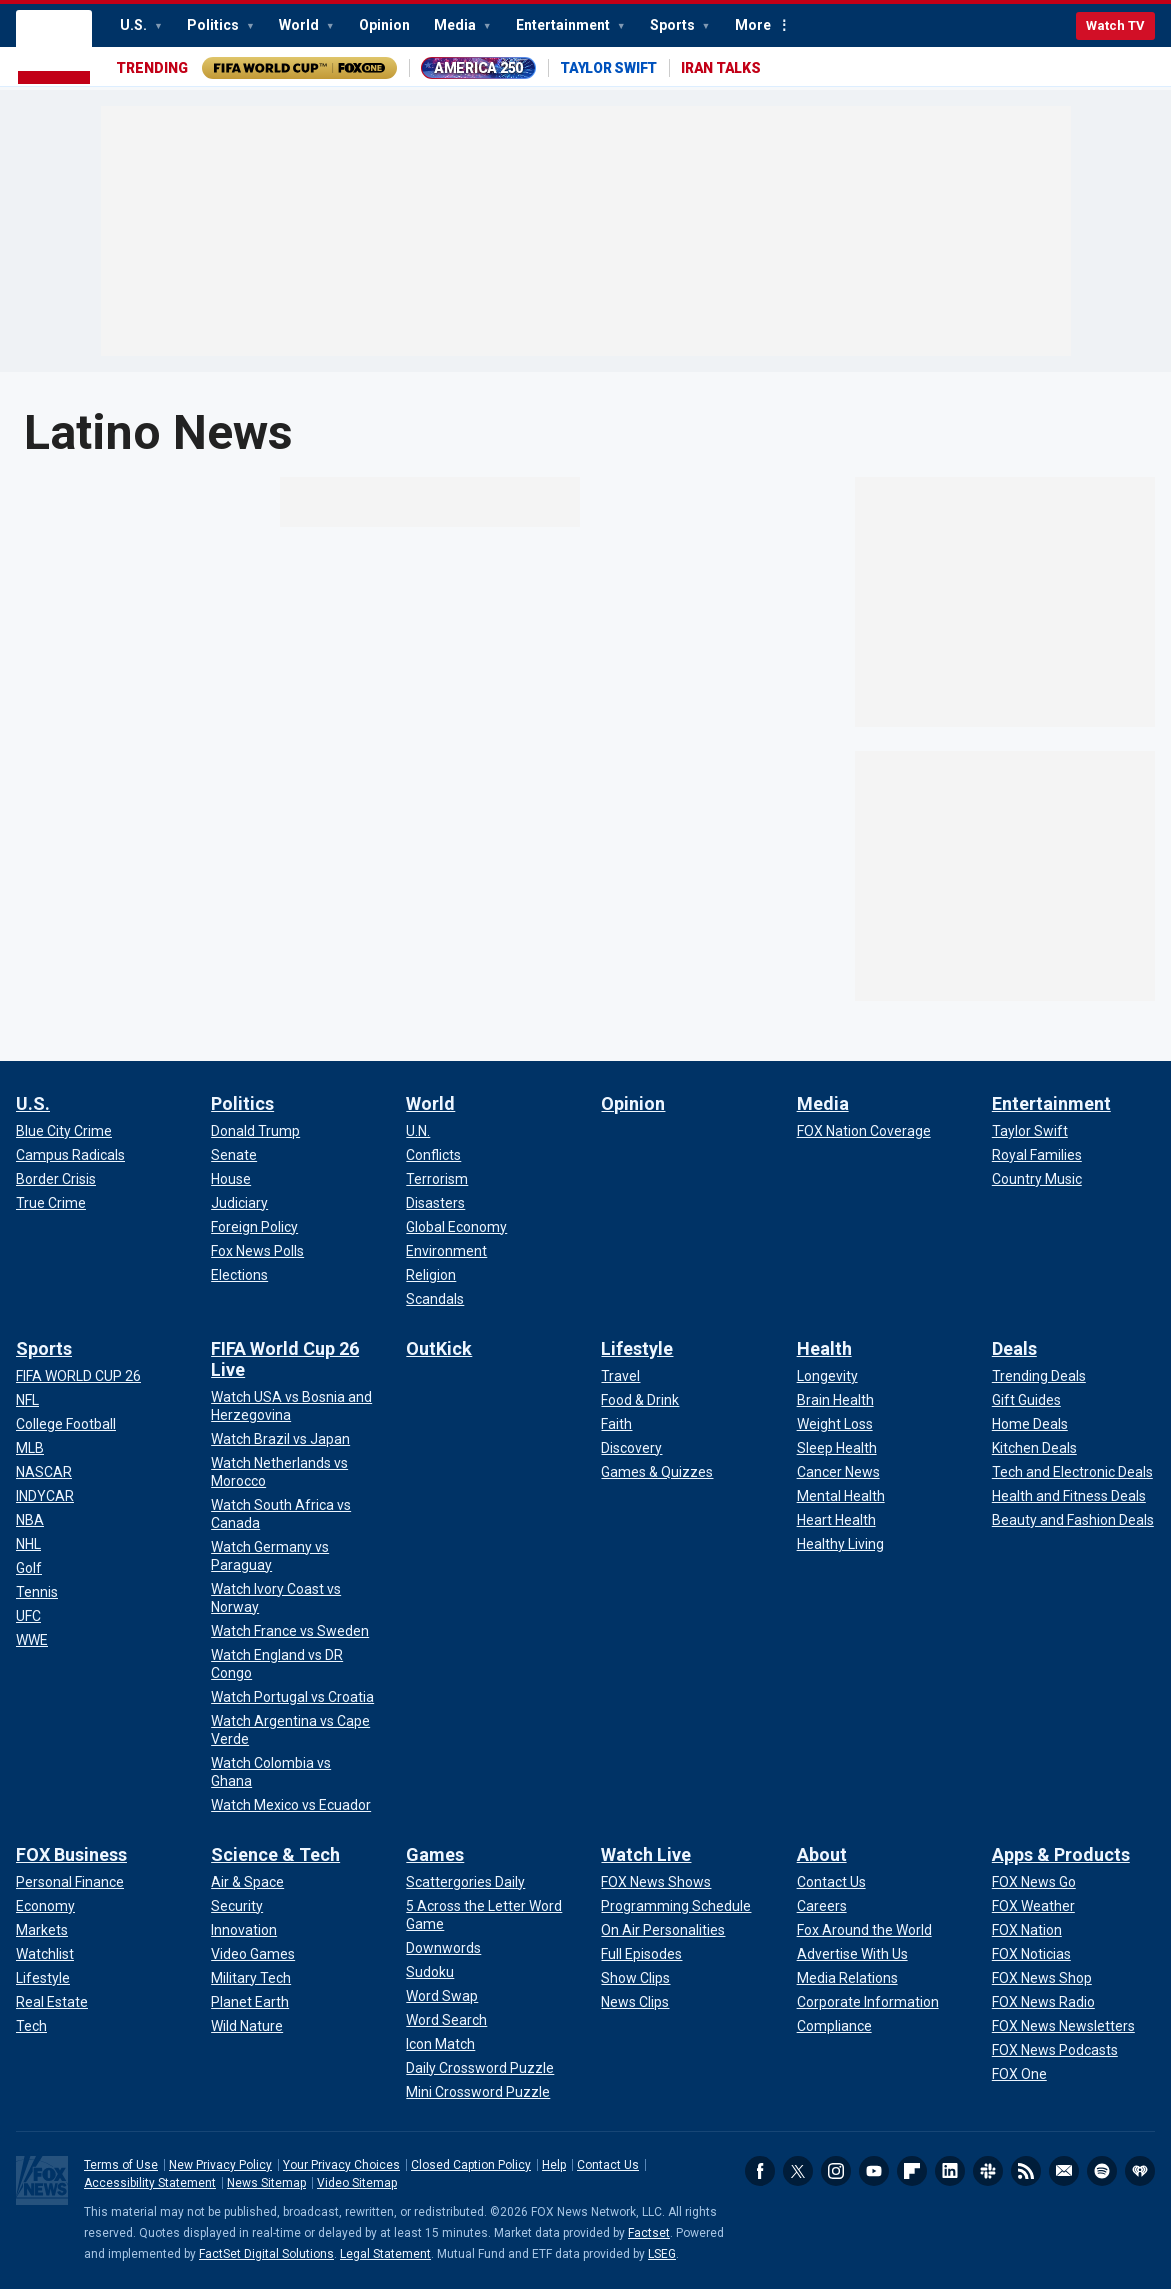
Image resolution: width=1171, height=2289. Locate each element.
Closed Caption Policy (471, 2165)
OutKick (439, 1348)
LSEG (662, 2254)
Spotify (1102, 2171)
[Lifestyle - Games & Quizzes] (657, 1472)
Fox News (54, 48)
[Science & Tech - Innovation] (244, 1930)
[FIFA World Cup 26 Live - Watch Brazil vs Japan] (280, 1439)
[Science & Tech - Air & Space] (247, 1882)
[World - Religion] (431, 1275)
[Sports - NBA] (30, 1520)
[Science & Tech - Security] (237, 1906)
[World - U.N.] (418, 1131)
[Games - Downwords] (443, 1948)
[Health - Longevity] (827, 1376)
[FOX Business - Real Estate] (52, 2002)
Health (824, 1348)
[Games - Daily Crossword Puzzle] (480, 2068)
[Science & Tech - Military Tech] (251, 1978)
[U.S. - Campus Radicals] (70, 1155)
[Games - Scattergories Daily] (465, 1882)
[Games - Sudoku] (430, 1972)
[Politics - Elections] (239, 1275)
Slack (988, 2171)
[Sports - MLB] (30, 1448)
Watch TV (1115, 25)
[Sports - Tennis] (37, 1592)
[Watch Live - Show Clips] (635, 1978)
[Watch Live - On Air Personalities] (663, 1930)
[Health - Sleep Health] (837, 1448)
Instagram (836, 2171)
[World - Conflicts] (433, 1155)
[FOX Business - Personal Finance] (70, 1882)
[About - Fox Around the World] (864, 1930)
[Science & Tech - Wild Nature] (247, 2026)
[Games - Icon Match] (440, 2044)
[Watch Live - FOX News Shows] (656, 1882)
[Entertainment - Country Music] (1037, 1179)
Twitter (798, 2171)
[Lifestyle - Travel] (620, 1376)
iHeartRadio (1140, 2171)
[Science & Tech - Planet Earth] (250, 2002)
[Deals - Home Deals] (1030, 1424)
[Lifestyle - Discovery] (631, 1448)
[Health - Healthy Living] (840, 1544)
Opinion (384, 25)
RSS (1026, 2171)
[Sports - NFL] (27, 1400)
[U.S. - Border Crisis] (56, 1179)
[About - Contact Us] (831, 1882)
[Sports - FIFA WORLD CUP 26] (78, 1376)
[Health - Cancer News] (838, 1472)
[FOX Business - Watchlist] (45, 1954)
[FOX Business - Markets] (42, 1930)
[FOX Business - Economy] (45, 1906)
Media (456, 25)
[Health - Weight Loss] (835, 1424)
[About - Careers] (822, 1906)
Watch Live (646, 1854)
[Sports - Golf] (29, 1568)
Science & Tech (275, 1854)
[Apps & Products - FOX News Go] (1034, 1882)
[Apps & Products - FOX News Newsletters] (1063, 2026)
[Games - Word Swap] (442, 1996)
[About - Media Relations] (847, 1978)
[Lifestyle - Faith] (616, 1424)
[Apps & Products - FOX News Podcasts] (1055, 2050)
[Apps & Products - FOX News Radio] (1043, 2002)
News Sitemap (266, 2183)
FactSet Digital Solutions (266, 2254)
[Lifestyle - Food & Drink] (640, 1400)
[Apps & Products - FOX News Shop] (1042, 1978)
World (300, 25)
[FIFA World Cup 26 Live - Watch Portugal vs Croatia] (292, 1697)
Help (554, 2165)
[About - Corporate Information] (868, 2002)
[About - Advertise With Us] (852, 1954)
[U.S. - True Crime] (51, 1203)
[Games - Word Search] (446, 2020)
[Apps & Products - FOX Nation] (1027, 1930)
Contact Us (608, 2165)
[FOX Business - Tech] (31, 2026)
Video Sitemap (357, 2183)
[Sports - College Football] (66, 1424)
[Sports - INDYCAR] (45, 1496)
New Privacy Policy (220, 2165)
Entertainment (564, 25)
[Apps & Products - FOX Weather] (1033, 1906)
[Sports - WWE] (32, 1640)
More (753, 25)
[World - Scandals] (435, 1299)
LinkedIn (950, 2171)
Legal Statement (385, 2254)
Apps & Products (1061, 1854)
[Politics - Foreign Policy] (254, 1227)
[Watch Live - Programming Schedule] (676, 1906)
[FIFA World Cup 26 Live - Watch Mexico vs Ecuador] (291, 1805)
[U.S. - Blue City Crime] (64, 1131)
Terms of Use (121, 2165)
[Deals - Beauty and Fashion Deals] (1073, 1520)
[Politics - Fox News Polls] (257, 1251)
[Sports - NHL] (28, 1544)
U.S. (135, 25)
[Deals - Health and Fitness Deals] (1069, 1496)
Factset (649, 2233)
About (822, 1854)
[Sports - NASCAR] (44, 1472)
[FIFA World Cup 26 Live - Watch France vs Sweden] (290, 1631)
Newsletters (1064, 2171)
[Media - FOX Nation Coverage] (864, 1131)
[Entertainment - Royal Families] (1037, 1155)
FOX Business (71, 1854)
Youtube (874, 2171)
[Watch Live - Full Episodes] (641, 1954)
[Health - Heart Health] (836, 1520)
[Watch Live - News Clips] (635, 2002)
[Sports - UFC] (28, 1616)
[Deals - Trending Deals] (1039, 1376)
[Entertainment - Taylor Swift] (1030, 1131)
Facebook (760, 2171)
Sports (674, 25)
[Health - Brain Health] (835, 1400)
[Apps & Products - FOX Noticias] (1031, 1954)
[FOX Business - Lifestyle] (43, 1978)
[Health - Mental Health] (841, 1496)
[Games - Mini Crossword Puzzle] (478, 2092)
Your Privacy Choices (341, 2165)
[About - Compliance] (834, 2026)
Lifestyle (637, 1348)
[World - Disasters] (435, 1203)
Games (435, 1854)
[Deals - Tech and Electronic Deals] (1072, 1472)
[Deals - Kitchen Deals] (1034, 1448)
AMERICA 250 (478, 68)
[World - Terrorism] (437, 1179)
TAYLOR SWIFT (608, 68)
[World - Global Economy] (456, 1227)
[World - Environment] (446, 1251)
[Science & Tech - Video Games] (253, 1954)
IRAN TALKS (721, 68)
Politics (214, 25)
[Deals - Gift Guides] (1026, 1400)
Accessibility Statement (150, 2183)
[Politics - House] (231, 1179)
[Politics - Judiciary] (239, 1203)
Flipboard (912, 2171)
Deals (1014, 1348)
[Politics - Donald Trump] (255, 1131)
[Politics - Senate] (234, 1155)
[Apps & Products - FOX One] (1019, 2074)
